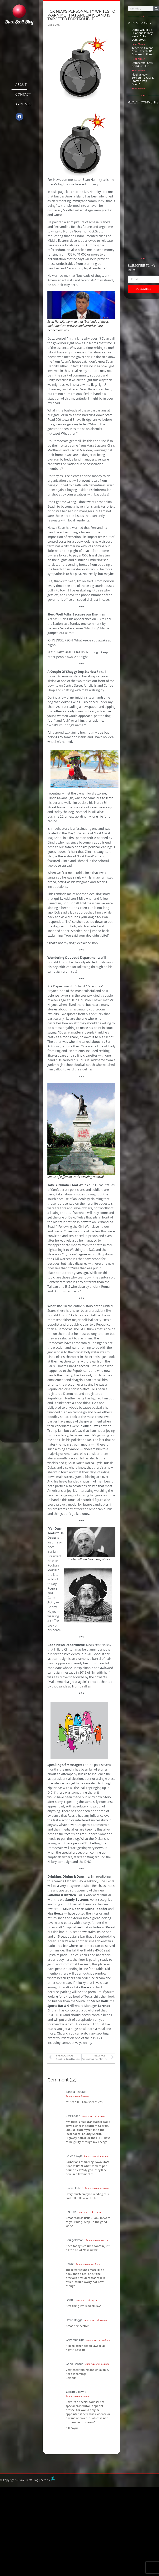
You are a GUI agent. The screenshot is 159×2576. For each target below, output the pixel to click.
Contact (21, 94)
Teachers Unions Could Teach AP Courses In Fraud (143, 51)
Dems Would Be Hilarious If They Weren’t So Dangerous (142, 34)
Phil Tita (71, 2212)
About (20, 85)
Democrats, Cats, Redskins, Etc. (142, 64)
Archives (21, 104)
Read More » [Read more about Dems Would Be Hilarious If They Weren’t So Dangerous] (138, 44)
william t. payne (76, 2392)
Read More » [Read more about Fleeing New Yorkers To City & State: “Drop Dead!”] (138, 88)
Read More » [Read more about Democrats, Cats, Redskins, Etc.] (138, 70)
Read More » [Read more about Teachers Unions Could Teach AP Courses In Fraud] (138, 58)
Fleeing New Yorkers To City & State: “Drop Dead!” (143, 79)
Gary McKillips (75, 2340)
